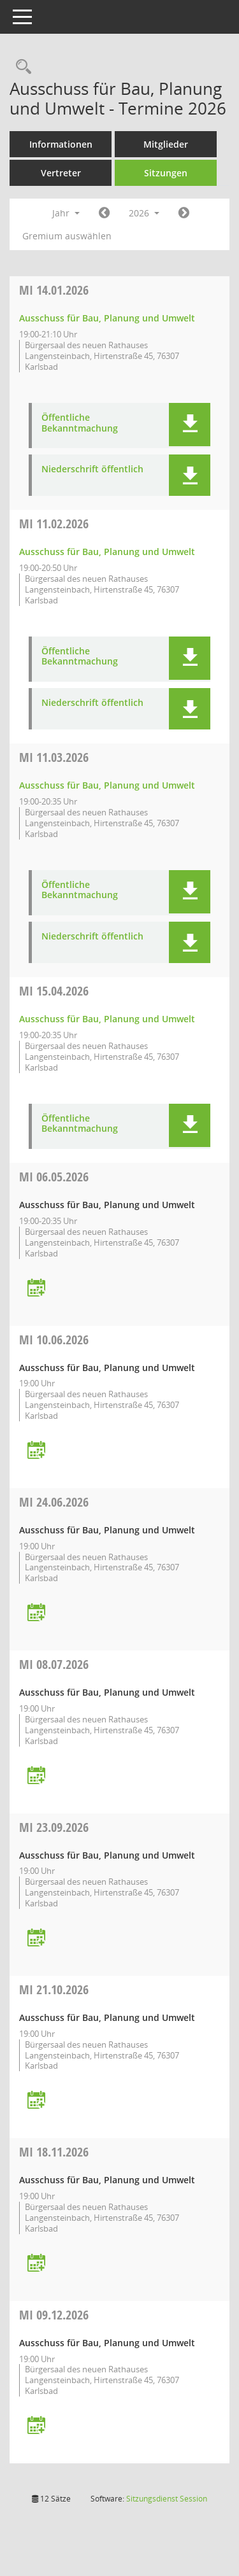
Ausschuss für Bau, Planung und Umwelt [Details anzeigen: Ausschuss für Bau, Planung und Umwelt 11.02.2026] (107, 551)
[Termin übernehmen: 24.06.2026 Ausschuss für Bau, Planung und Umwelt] (36, 1613)
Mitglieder (165, 144)
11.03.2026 (54, 757)
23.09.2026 (54, 1827)
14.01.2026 (54, 290)
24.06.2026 (54, 1501)
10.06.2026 (54, 1339)
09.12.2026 (54, 2314)
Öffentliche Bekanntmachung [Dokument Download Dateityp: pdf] (79, 423)
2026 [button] (144, 213)
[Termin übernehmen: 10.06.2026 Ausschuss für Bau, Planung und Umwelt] (36, 1451)
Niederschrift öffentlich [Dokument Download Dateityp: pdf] (92, 469)
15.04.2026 (54, 990)
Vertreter (61, 173)
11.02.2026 (54, 523)
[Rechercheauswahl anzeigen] (20, 67)
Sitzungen (165, 173)
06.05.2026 (54, 1176)
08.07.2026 (54, 1664)
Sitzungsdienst (166, 2498)
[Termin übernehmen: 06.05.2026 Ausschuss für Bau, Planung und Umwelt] (36, 1288)
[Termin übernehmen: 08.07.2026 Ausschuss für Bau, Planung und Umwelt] (36, 1776)
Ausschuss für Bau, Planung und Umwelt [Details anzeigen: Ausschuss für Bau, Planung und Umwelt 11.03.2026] (107, 785)
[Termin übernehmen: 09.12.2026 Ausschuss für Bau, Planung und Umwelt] (36, 2426)
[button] (189, 424)
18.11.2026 (54, 2151)
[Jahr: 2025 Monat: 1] (104, 213)
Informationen (60, 144)
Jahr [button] (66, 213)
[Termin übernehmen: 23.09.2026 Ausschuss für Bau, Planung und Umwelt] (36, 1938)
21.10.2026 (54, 1989)
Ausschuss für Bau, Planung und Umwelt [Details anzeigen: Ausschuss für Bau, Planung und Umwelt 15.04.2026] (107, 1019)
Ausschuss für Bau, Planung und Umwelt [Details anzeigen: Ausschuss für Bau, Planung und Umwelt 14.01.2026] (107, 318)
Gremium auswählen (67, 236)
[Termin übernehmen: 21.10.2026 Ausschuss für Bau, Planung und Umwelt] (36, 2101)
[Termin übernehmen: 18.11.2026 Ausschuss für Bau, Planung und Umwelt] (36, 2263)
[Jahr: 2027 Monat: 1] (184, 213)
